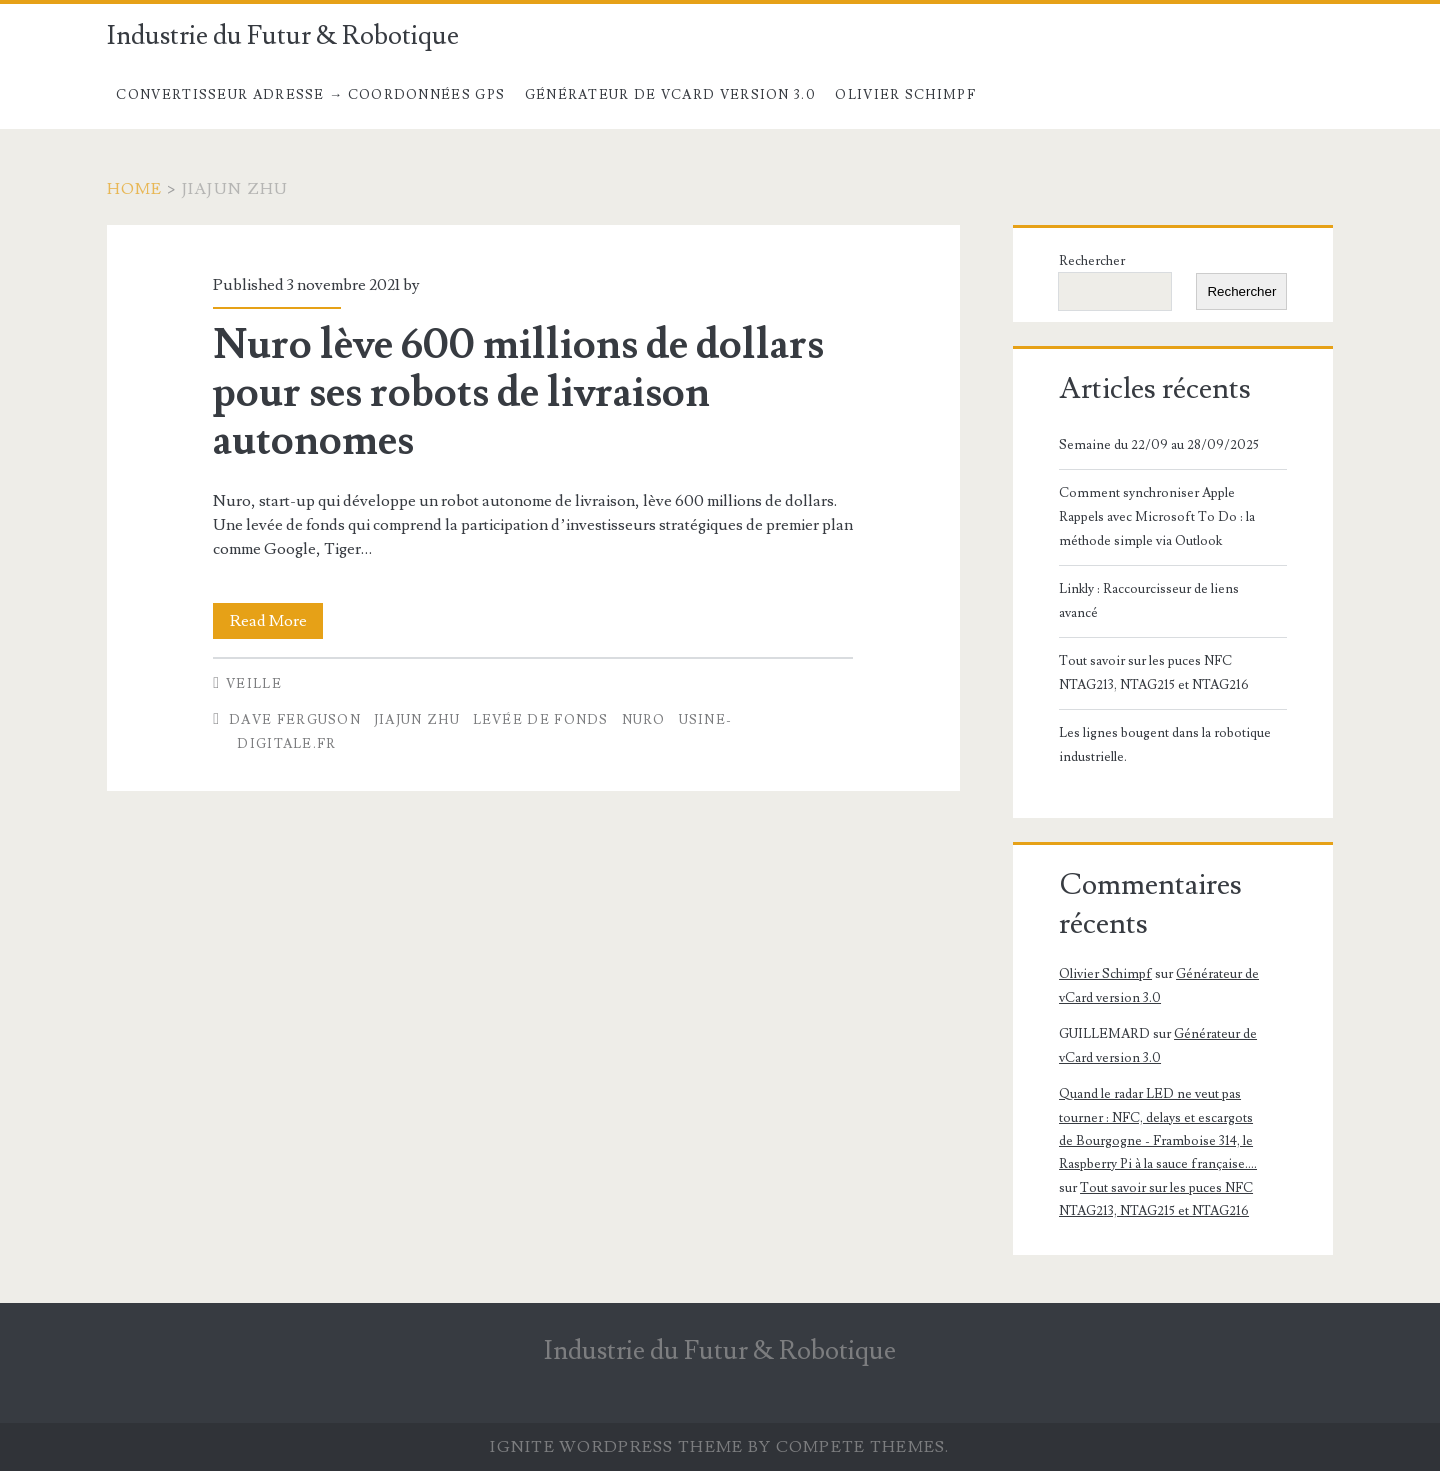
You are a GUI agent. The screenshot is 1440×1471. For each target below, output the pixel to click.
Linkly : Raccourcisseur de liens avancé (1149, 601)
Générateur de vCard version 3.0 (670, 95)
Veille (254, 684)
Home (135, 189)
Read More (277, 621)
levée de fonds (541, 720)
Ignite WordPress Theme (616, 1447)
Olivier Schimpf (905, 95)
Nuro (644, 720)
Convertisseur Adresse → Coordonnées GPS (310, 95)
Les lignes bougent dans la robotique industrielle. (1165, 745)
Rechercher (1092, 261)
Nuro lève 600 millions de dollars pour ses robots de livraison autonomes (518, 393)
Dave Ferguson (295, 720)
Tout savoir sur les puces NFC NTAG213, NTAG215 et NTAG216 (1154, 673)
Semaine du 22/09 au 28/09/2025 (1159, 445)
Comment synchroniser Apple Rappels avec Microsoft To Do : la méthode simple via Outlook (1157, 517)
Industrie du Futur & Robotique (283, 36)
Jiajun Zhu (417, 720)
